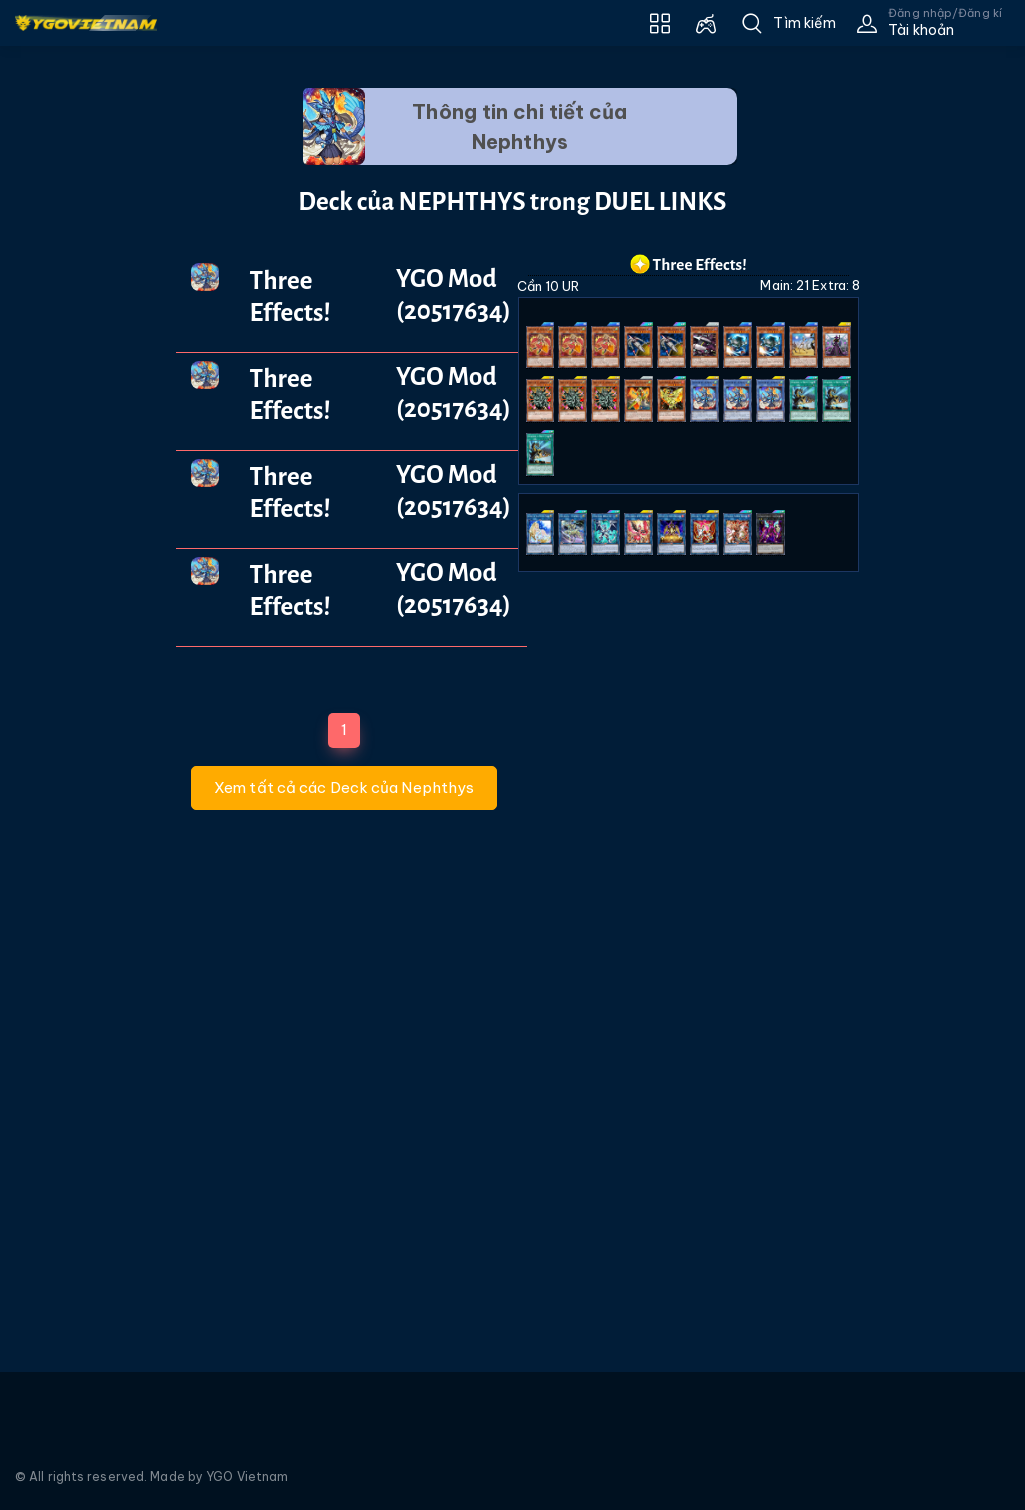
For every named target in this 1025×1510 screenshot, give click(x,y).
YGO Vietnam (247, 1476)
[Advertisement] (73, 427)
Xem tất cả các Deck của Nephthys (344, 787)
